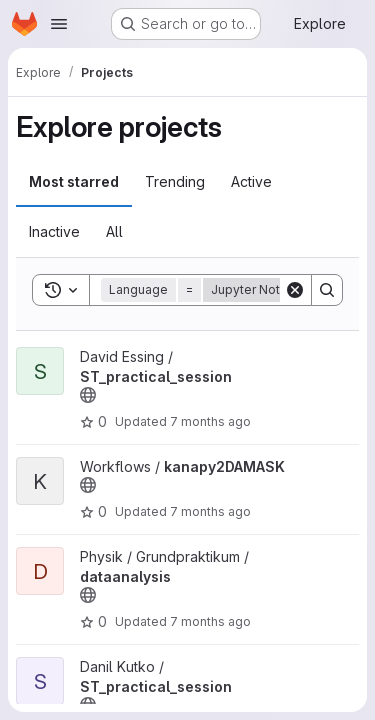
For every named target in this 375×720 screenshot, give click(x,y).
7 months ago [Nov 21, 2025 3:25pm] (210, 621)
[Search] (327, 290)
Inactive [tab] (54, 231)
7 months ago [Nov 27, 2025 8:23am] (210, 421)
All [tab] (114, 231)
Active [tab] (251, 181)
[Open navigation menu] (59, 24)
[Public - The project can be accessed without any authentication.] (88, 395)
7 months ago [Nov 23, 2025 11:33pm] (210, 511)
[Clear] (295, 290)
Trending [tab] (175, 181)
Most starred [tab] (74, 181)
